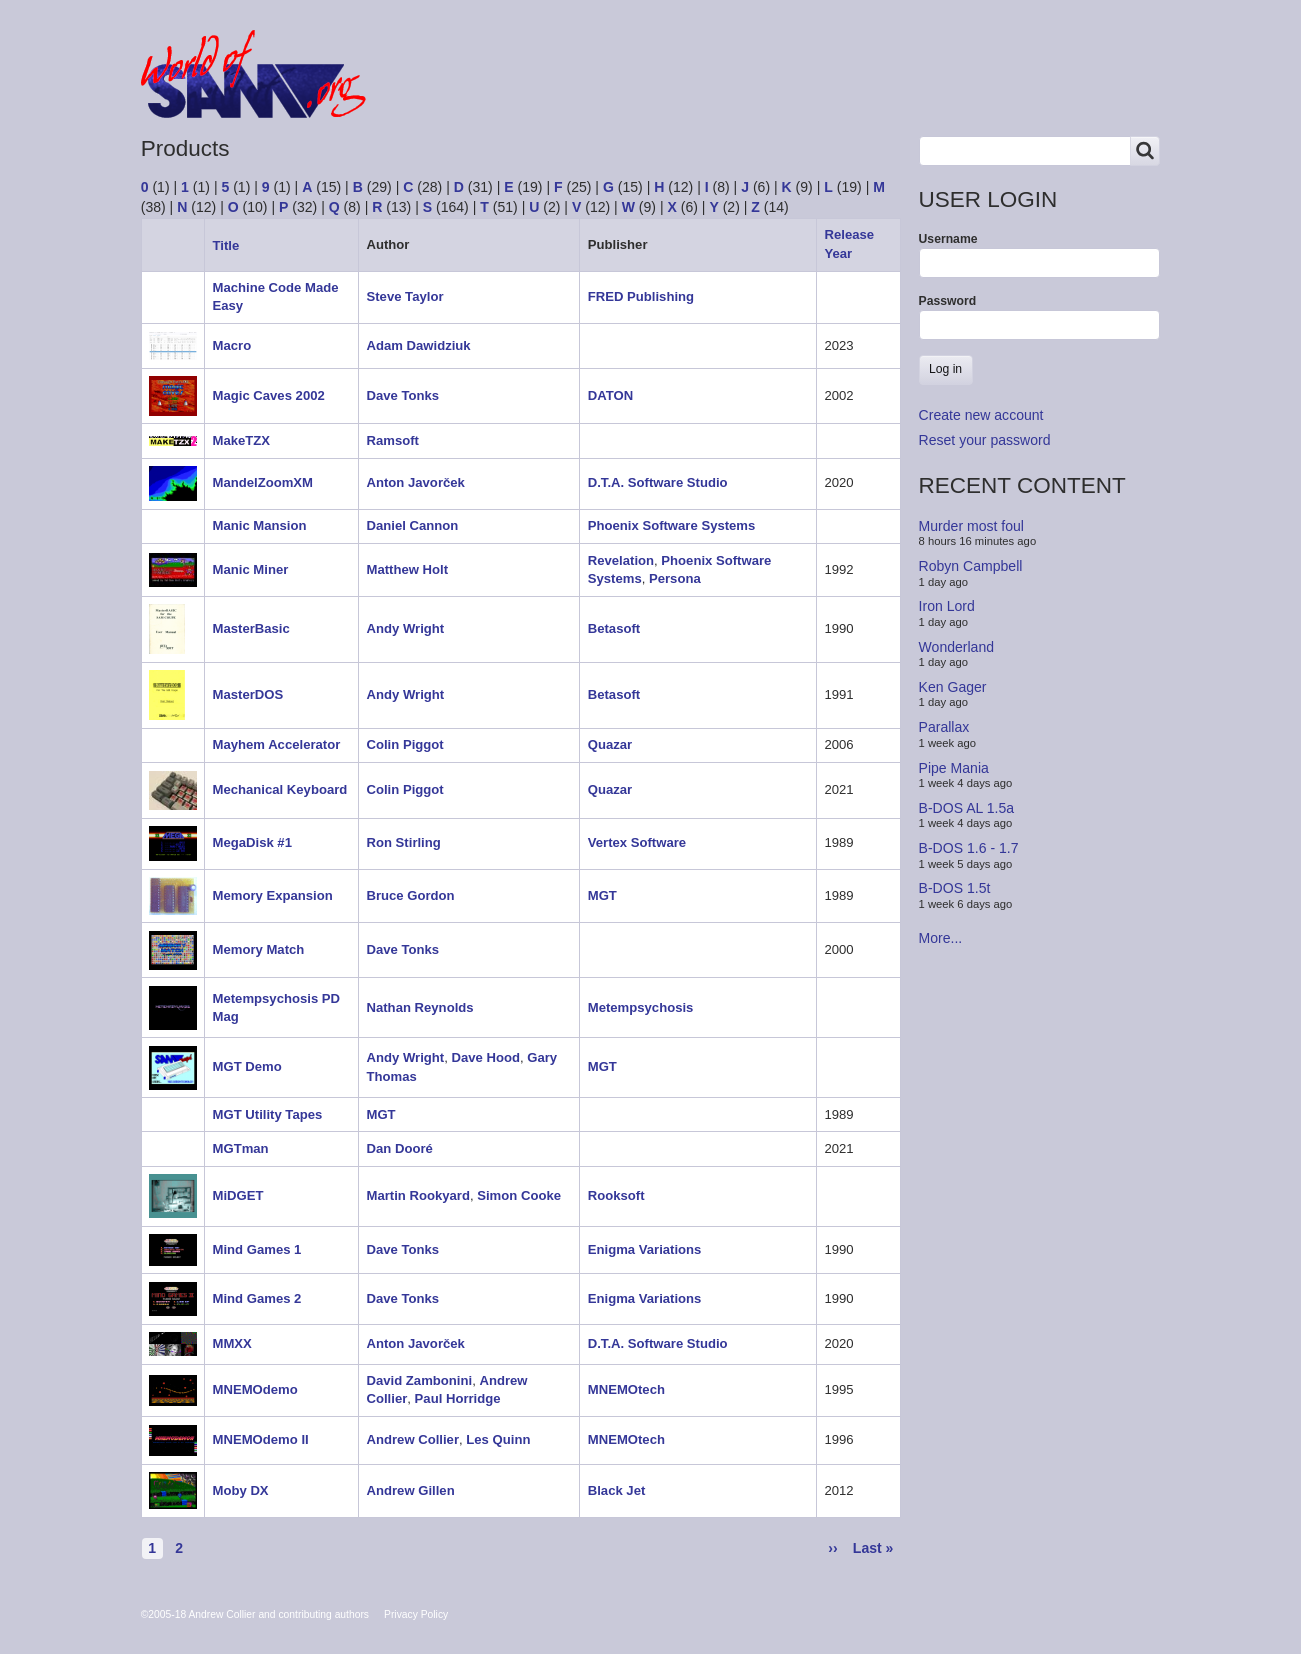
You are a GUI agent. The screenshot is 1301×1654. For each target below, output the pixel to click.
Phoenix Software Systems (672, 525)
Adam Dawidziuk (419, 345)
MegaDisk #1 (252, 842)
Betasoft (614, 628)
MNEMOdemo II (261, 1439)
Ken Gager (953, 687)
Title (234, 245)
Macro (232, 345)
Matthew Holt (408, 569)
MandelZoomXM (263, 482)
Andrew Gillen (411, 1490)
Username (948, 239)
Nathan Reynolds (420, 1007)
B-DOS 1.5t (955, 888)
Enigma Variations (645, 1249)
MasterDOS (248, 694)
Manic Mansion (260, 525)
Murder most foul (971, 526)
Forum (442, 92)
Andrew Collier (413, 1439)
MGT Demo (247, 1066)
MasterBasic (251, 628)
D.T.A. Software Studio (658, 482)
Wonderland (957, 646)
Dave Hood (485, 1057)
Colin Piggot (405, 744)
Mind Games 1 (257, 1249)
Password (948, 301)
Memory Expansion (273, 895)
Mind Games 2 (257, 1298)
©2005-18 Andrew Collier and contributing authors (255, 1614)
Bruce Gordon (411, 895)
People (634, 92)
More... (941, 938)
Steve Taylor (405, 296)
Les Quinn (498, 1439)
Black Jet (617, 1490)
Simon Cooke (519, 1195)
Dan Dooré (400, 1148)
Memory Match (259, 949)
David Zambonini (420, 1380)
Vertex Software (637, 842)
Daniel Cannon (413, 525)
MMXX (232, 1343)
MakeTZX (242, 440)
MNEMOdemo (255, 1389)
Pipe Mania (954, 767)
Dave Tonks (403, 395)
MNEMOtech (626, 1389)
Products (537, 92)
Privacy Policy (416, 1614)
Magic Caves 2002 (269, 395)
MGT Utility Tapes (268, 1114)
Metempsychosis (641, 1007)
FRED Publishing (641, 296)
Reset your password (985, 440)
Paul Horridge (458, 1398)
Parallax (944, 727)
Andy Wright (406, 628)
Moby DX (241, 1490)
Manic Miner (251, 569)
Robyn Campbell (971, 566)
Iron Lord (947, 606)
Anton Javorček (416, 482)
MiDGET (238, 1195)
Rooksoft (616, 1195)
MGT (602, 895)
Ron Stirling (404, 842)
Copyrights (737, 92)
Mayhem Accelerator (277, 744)
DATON (610, 395)
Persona (675, 578)
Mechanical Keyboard (280, 789)
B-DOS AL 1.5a (967, 808)
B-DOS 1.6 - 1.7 (969, 848)
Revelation (621, 560)
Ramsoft (393, 440)
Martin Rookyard (418, 1195)
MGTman (241, 1148)
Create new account (981, 415)
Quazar (610, 744)
